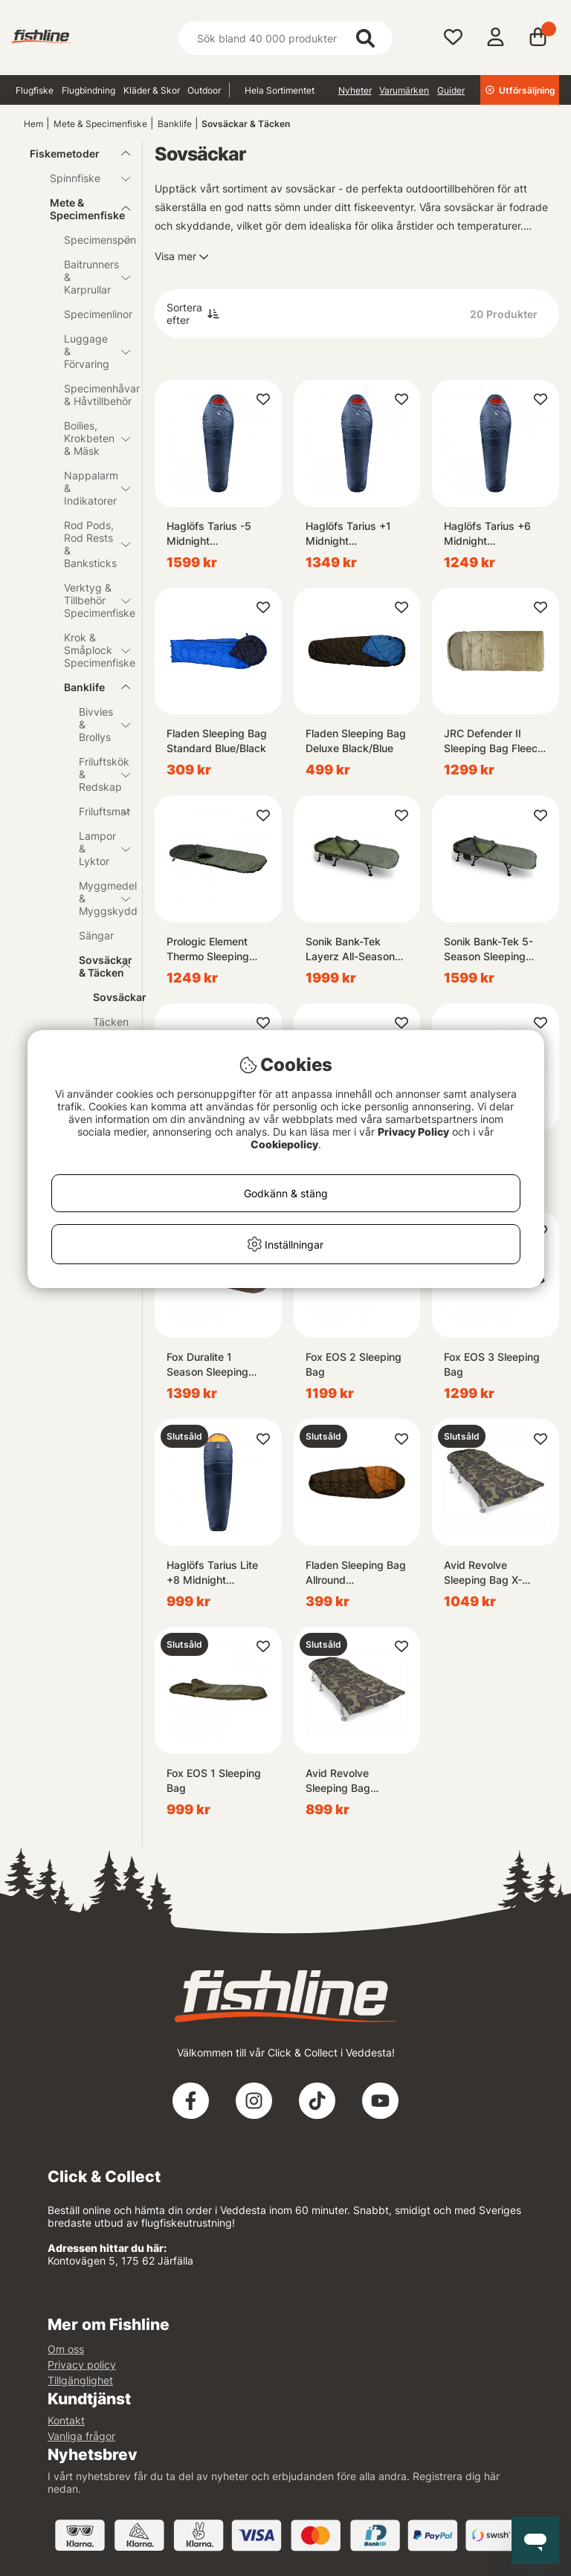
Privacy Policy (413, 1131)
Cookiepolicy (284, 1144)
